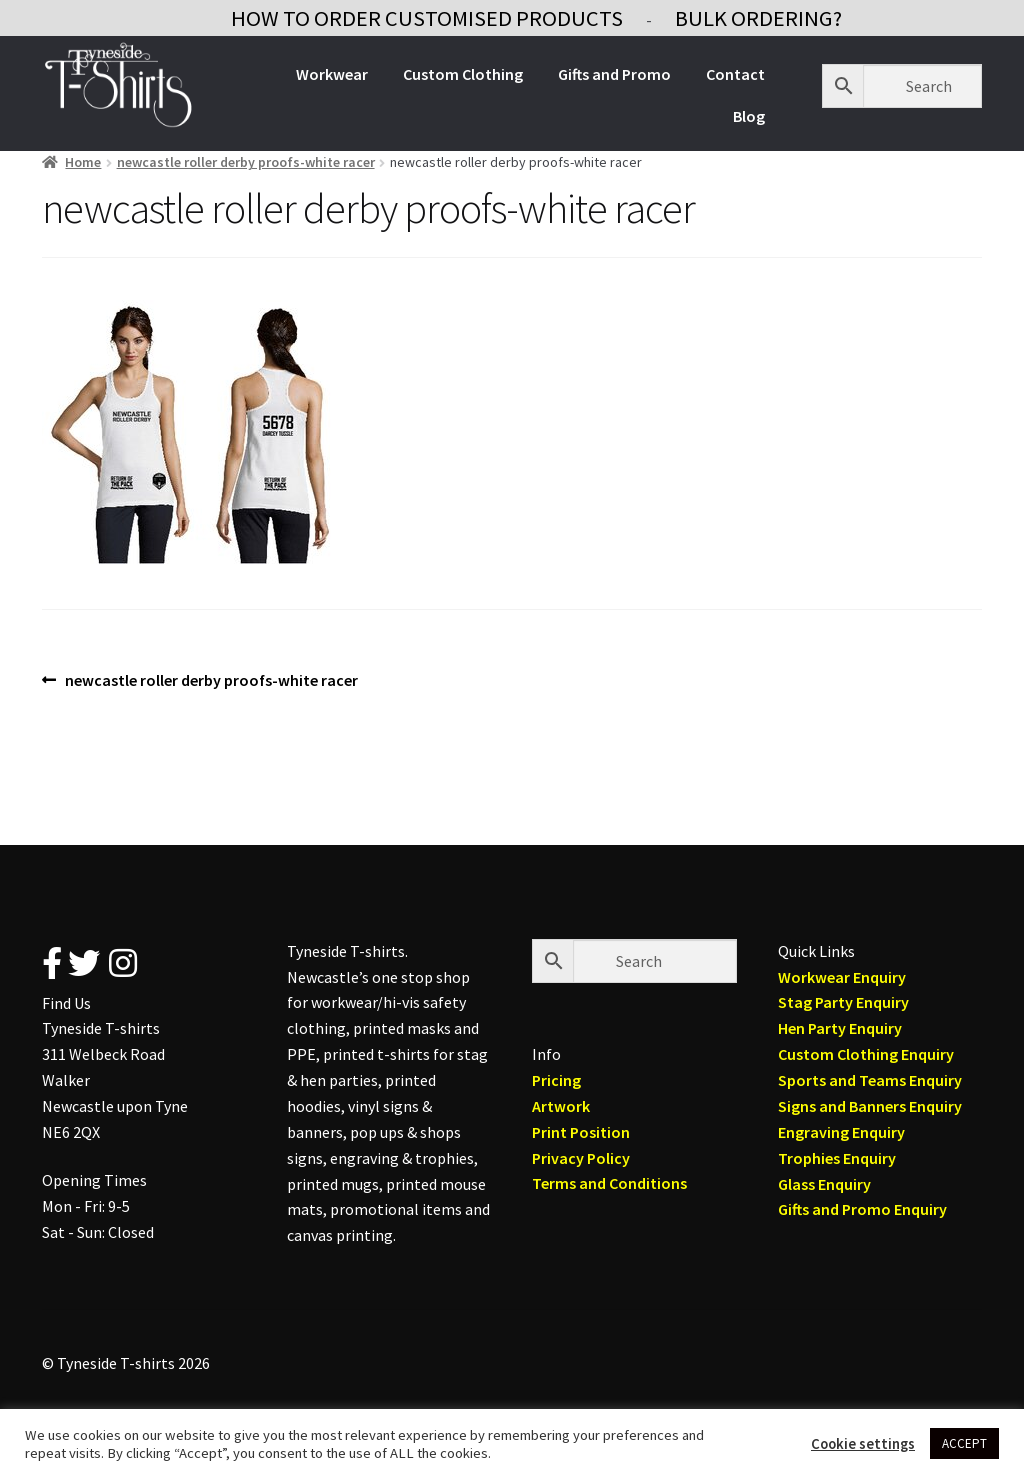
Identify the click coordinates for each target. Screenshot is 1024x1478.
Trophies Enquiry (837, 1158)
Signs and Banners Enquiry (870, 1106)
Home (83, 162)
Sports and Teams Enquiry (870, 1080)
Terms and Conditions (609, 1183)
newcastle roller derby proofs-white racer (246, 162)
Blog (749, 116)
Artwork (561, 1106)
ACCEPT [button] (964, 1443)
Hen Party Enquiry (840, 1028)
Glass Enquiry (824, 1184)
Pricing (556, 1080)
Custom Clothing (463, 74)
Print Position (581, 1132)
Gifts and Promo (614, 74)
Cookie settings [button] (863, 1444)
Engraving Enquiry (841, 1132)
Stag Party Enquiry (843, 1002)
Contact (735, 74)
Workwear (332, 74)
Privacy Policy (581, 1158)
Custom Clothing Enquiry (866, 1054)
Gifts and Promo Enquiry (862, 1209)
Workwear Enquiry (842, 977)
